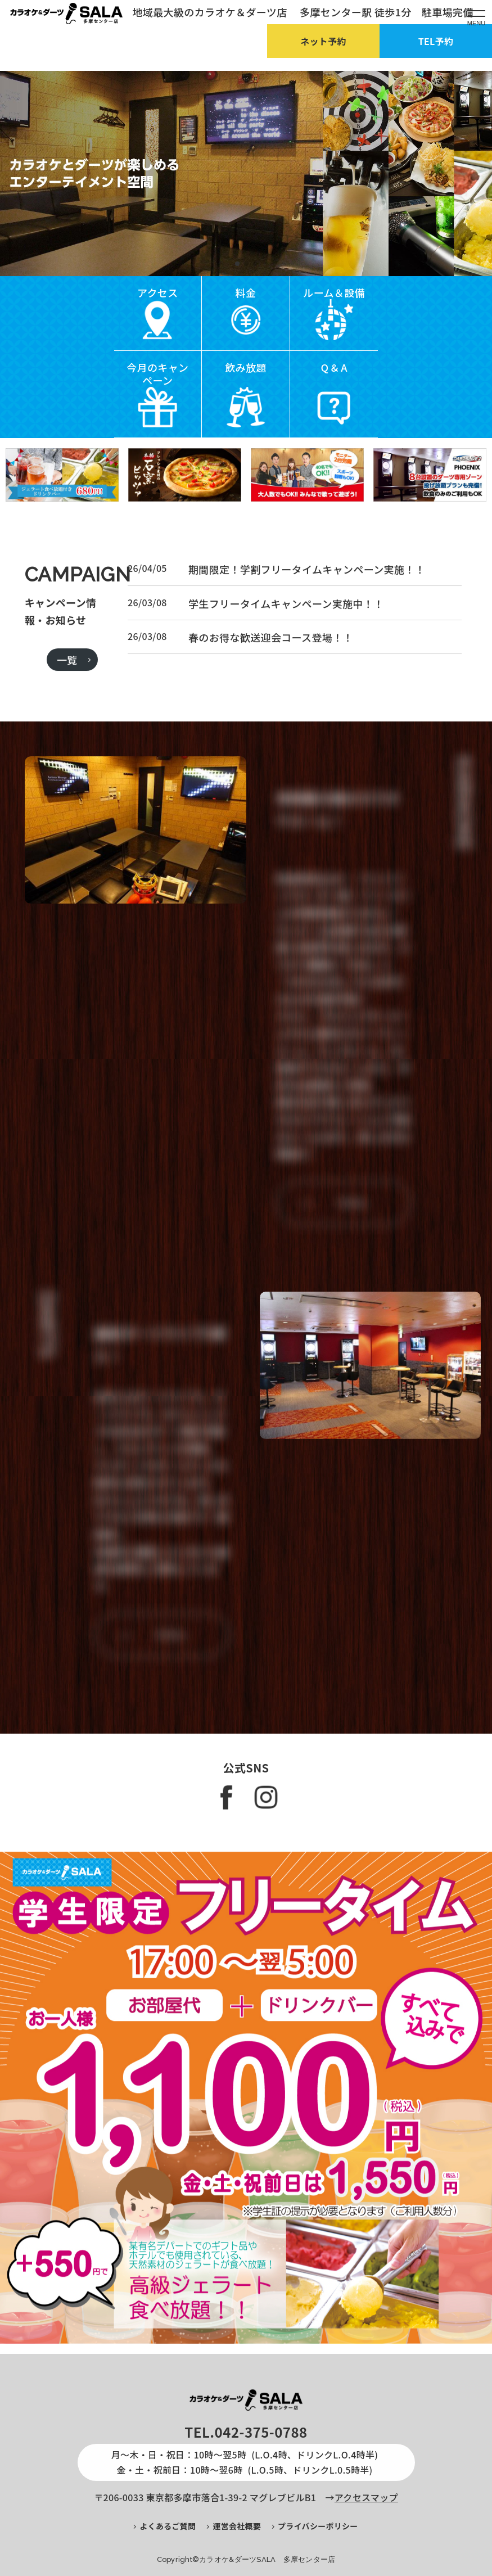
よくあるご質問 (167, 2526)
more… (354, 1255)
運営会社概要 (237, 2526)
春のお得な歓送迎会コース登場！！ (270, 691)
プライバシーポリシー (318, 2526)
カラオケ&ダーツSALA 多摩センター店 (267, 2559)
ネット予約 (323, 41)
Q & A (334, 367)
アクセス (157, 292)
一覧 (67, 713)
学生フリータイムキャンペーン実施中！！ (286, 657)
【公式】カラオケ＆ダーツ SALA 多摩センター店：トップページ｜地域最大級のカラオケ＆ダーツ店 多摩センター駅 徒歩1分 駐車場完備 (66, 13)
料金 (246, 292)
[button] (237, 263)
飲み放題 (245, 367)
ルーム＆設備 (334, 292)
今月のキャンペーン (157, 373)
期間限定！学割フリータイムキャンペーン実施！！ (306, 623)
